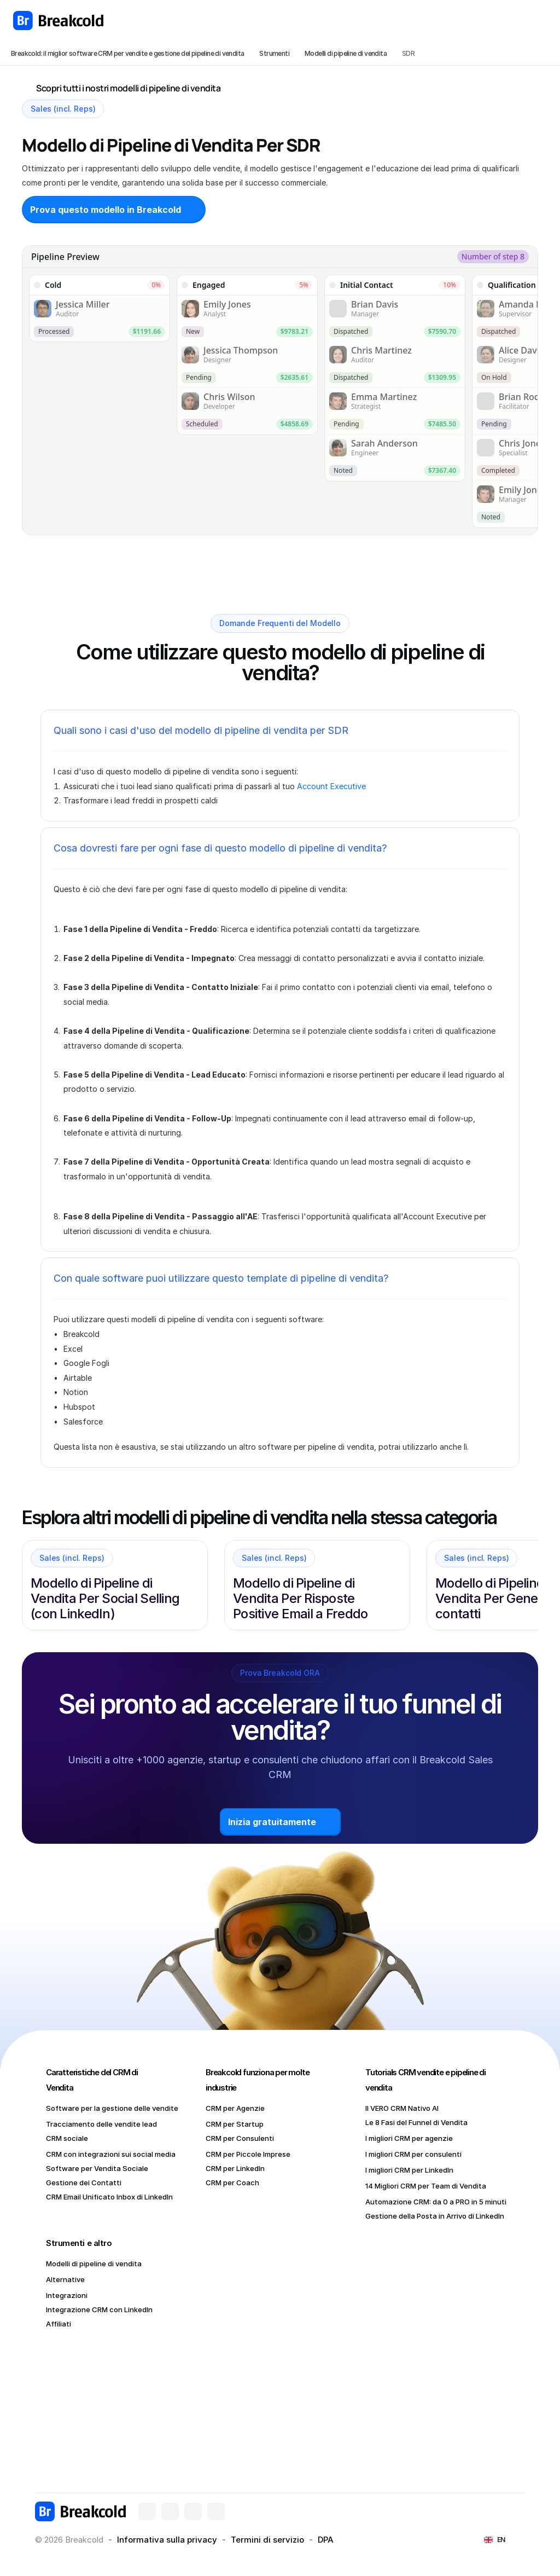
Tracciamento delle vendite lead (101, 2124)
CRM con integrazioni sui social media (111, 2154)
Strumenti (274, 53)
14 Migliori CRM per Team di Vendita (425, 2185)
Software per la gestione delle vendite (112, 2108)
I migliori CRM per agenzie (409, 2138)
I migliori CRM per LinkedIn (409, 2170)
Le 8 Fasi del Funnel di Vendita (416, 2122)
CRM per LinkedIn (235, 2168)
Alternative (65, 2279)
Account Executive (331, 786)
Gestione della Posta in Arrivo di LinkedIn (434, 2216)
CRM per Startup (235, 2124)
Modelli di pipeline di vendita (346, 53)
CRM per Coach (232, 2182)
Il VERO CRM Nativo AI (402, 2108)
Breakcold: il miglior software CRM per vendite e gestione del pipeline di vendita (127, 53)
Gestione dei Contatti (83, 2182)
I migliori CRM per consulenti (413, 2154)
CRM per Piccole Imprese (248, 2154)
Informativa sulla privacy (167, 2539)
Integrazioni (67, 2295)
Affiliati (58, 2323)
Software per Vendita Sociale (97, 2168)
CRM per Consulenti (240, 2138)
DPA (326, 2539)
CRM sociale (67, 2138)
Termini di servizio (267, 2539)
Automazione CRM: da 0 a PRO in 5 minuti (435, 2201)
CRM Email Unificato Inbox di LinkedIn (109, 2196)
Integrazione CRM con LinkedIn (99, 2309)
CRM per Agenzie (235, 2108)
